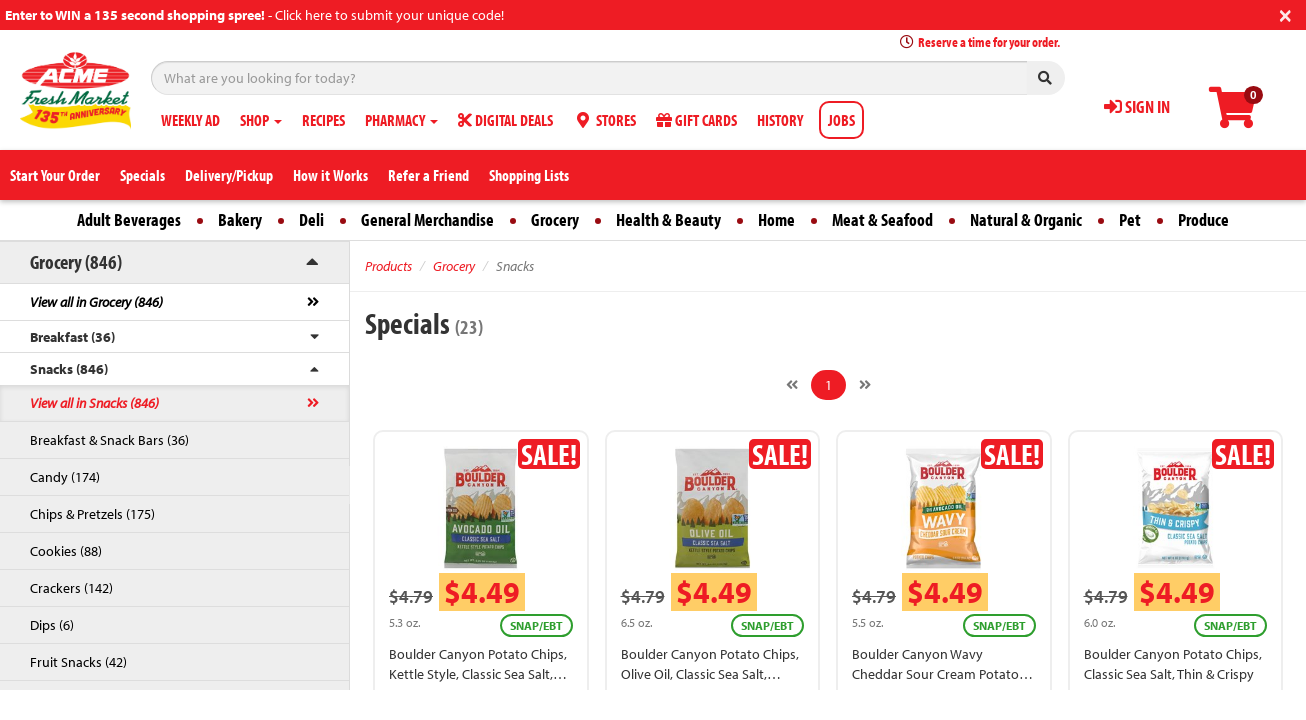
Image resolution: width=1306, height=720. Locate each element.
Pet (1130, 219)
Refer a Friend (428, 175)
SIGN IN (1137, 106)
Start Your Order (55, 175)
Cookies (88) (66, 551)
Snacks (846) (69, 369)
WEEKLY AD (190, 120)
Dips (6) (52, 625)
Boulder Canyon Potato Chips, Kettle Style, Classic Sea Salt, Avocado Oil (478, 674)
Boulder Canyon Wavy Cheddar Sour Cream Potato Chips (935, 674)
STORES (604, 120)
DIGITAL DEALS (505, 120)
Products (388, 266)
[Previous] (792, 385)
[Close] (1285, 13)
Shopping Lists (529, 175)
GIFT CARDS (696, 120)
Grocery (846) (76, 261)
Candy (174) (65, 477)
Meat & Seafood (882, 219)
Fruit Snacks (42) (78, 662)
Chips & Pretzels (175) (92, 514)
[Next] (865, 385)
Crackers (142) (71, 588)
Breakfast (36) (72, 337)
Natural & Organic (1026, 219)
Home (776, 219)
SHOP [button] (261, 120)
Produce (1203, 219)
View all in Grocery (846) (96, 302)
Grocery (555, 219)
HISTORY (780, 120)
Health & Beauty (668, 219)
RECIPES (323, 120)
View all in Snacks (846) (94, 403)
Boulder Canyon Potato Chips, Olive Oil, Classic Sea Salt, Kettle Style (710, 674)
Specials (142, 175)
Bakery (240, 219)
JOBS (841, 120)
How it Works (330, 175)
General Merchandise (427, 219)
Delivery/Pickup (229, 175)
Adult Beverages (129, 219)
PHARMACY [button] (401, 120)
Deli (311, 219)
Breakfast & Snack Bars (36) (109, 440)
